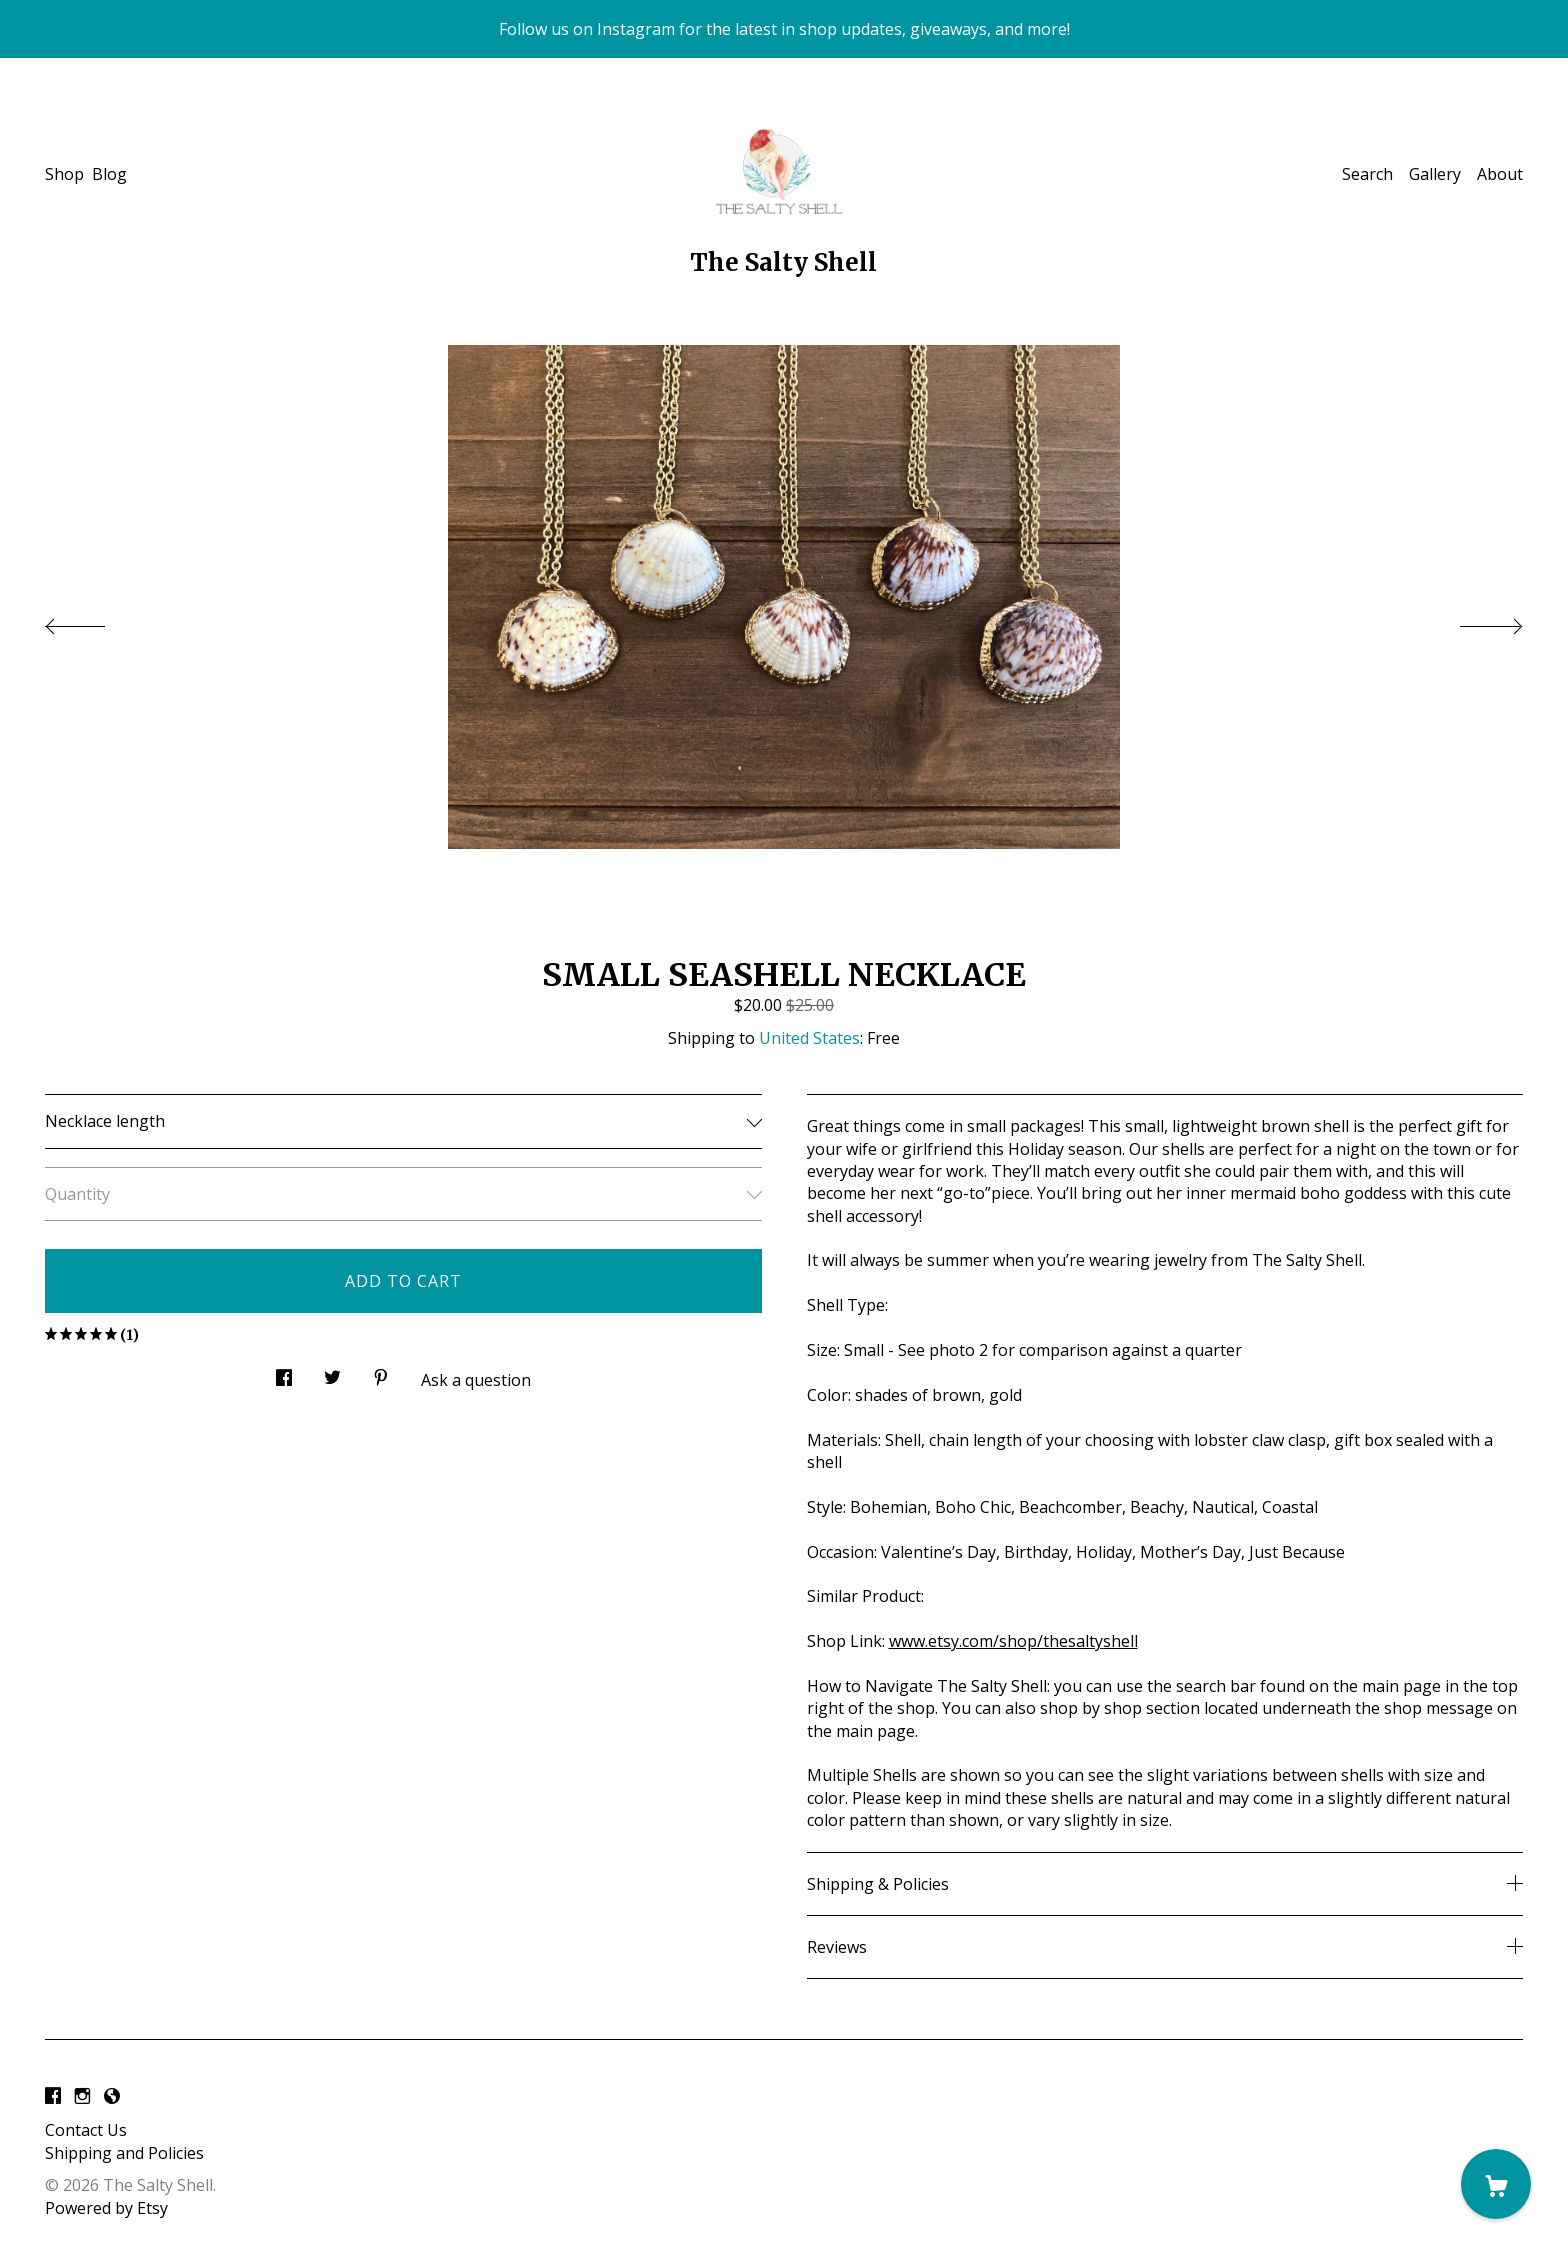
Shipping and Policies (124, 2153)
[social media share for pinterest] (381, 1372)
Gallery (1435, 174)
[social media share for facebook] (284, 1372)
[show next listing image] (1473, 621)
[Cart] (1496, 2184)
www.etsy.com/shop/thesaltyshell (1013, 1641)
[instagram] (82, 2096)
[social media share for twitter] (332, 1372)
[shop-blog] (112, 2096)
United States (809, 1038)
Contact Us (86, 2130)
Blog (109, 174)
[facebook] (53, 2096)
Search (1367, 174)
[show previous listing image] (95, 621)
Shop (64, 174)
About (1500, 174)
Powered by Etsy (106, 2208)
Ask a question (476, 1380)
